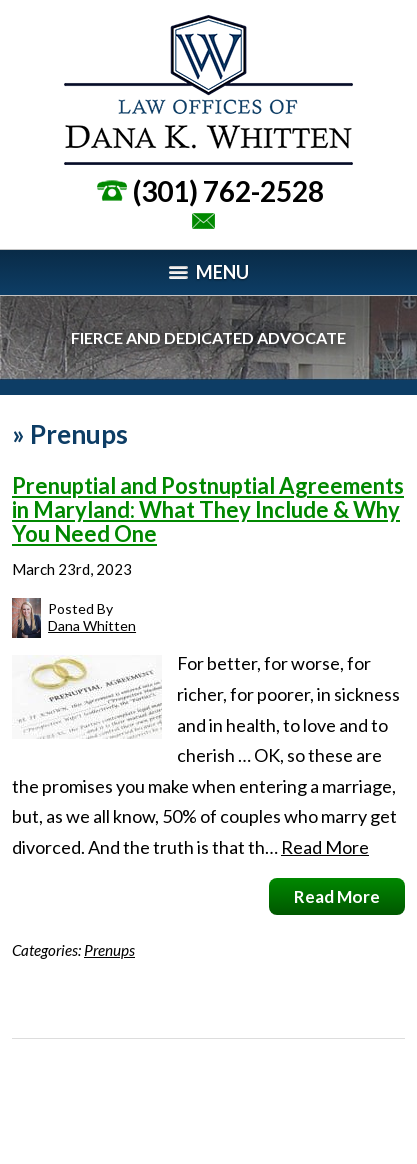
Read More (325, 847)
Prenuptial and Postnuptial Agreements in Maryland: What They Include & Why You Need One (208, 509)
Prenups (109, 950)
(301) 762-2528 (228, 191)
